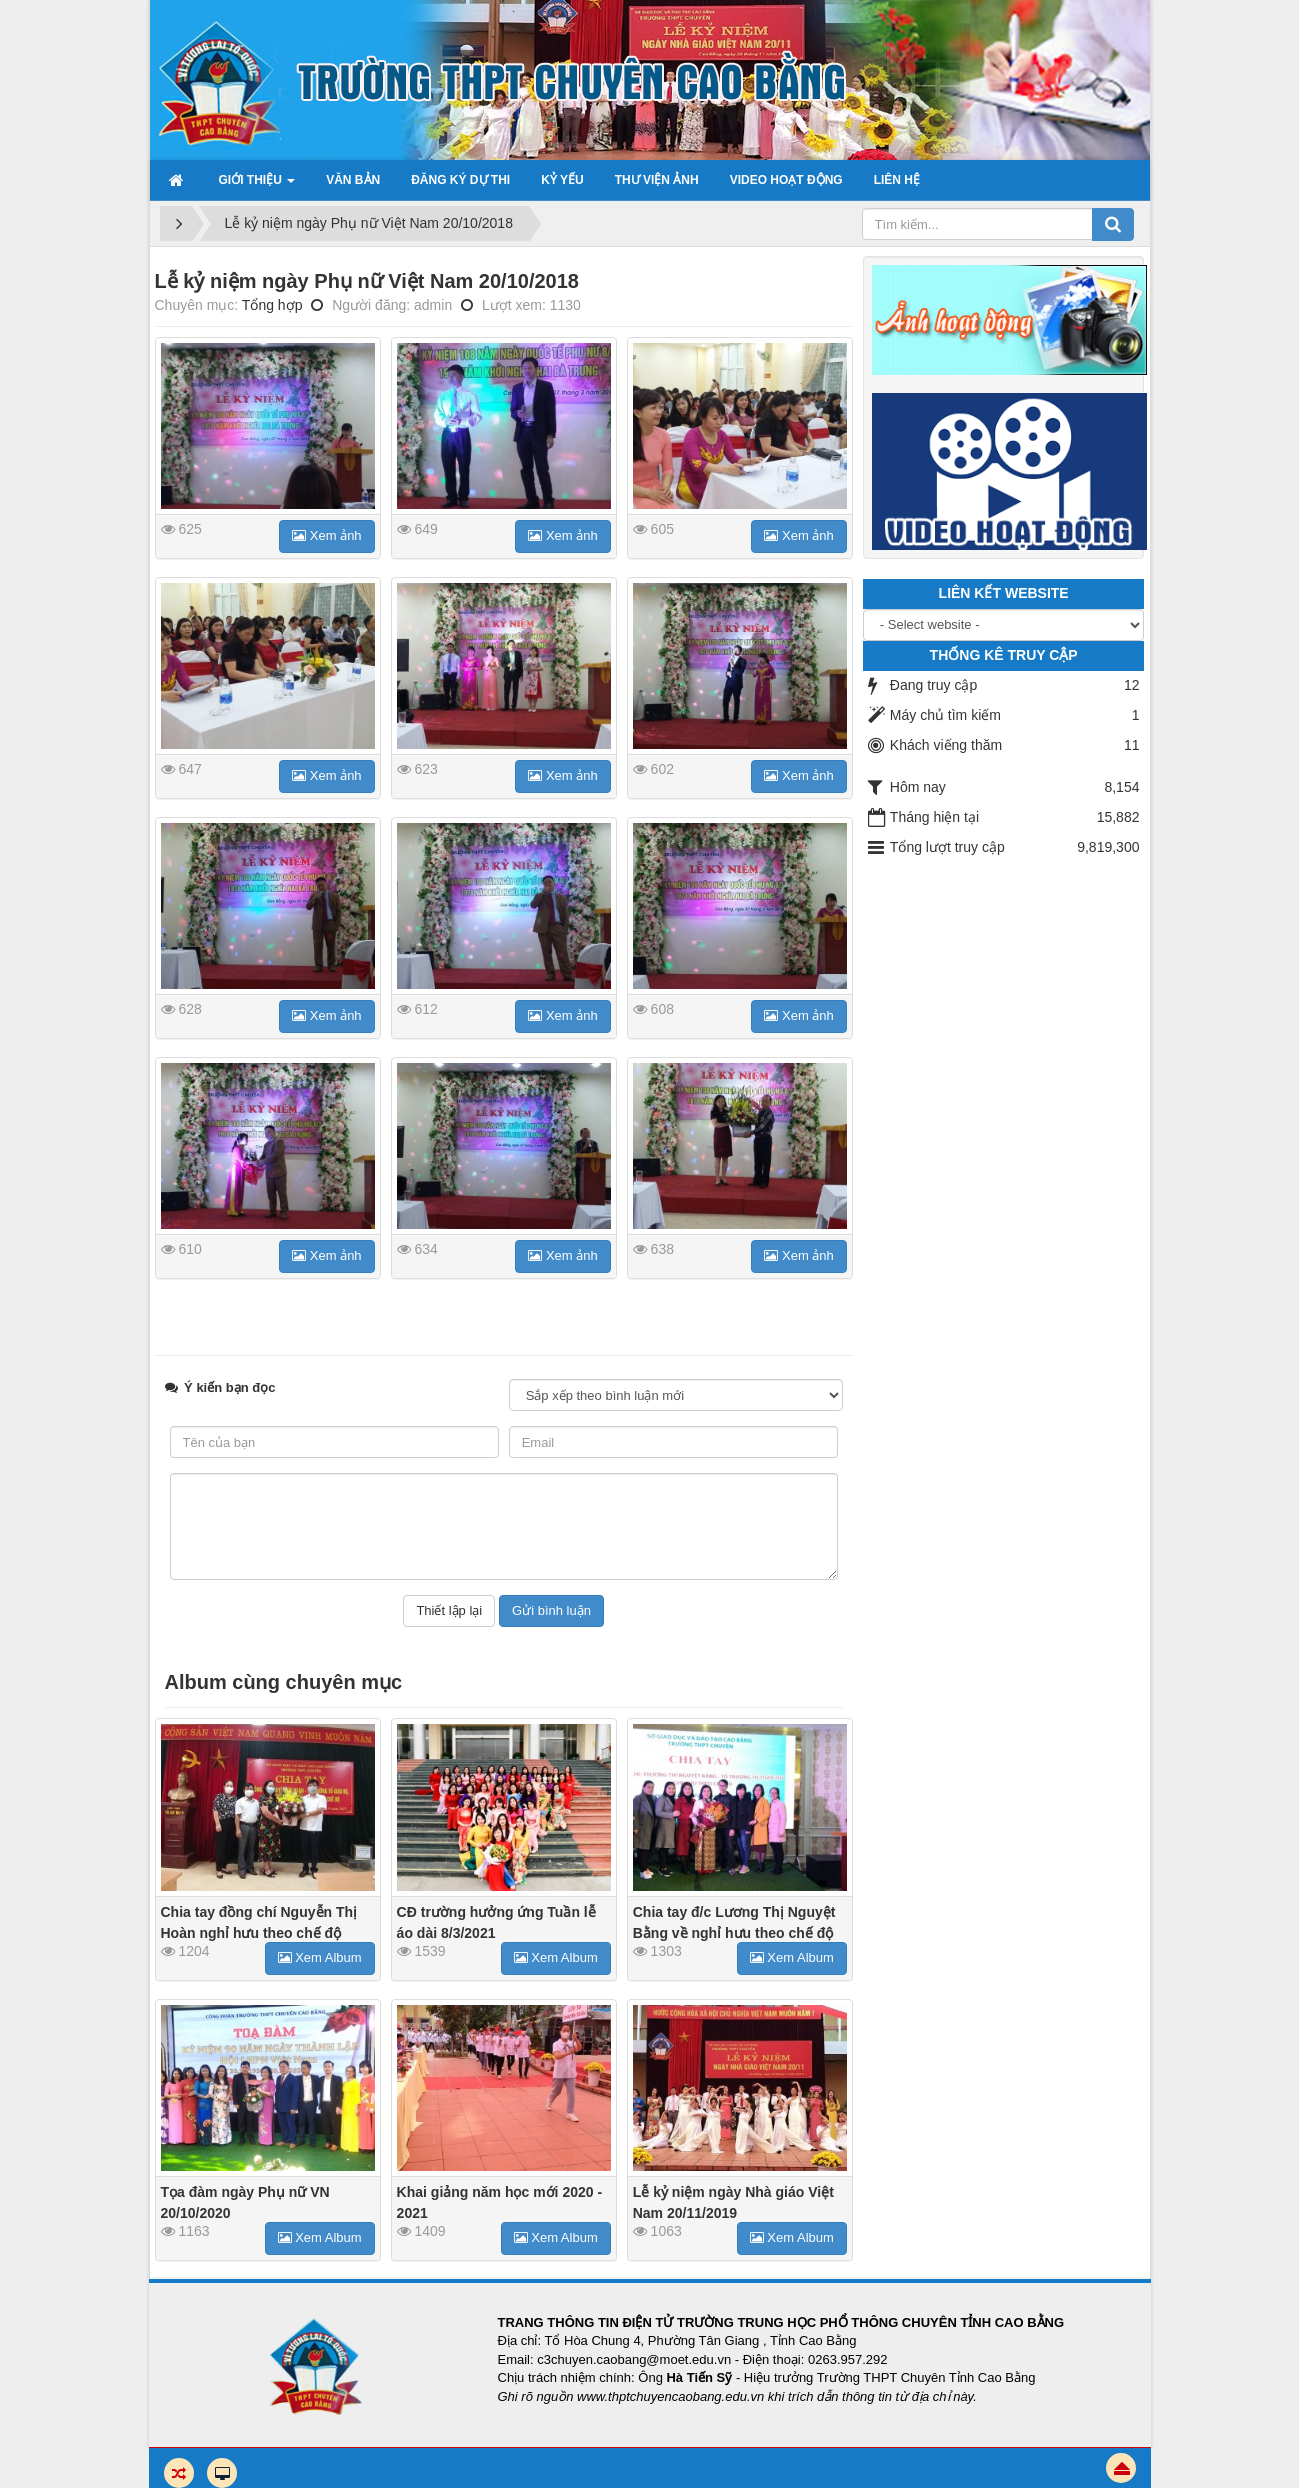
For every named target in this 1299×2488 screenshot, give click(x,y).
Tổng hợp (272, 305)
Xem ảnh (326, 535)
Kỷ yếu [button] (562, 180)
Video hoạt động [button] (786, 180)
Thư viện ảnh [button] (657, 180)
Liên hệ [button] (897, 180)
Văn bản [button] (353, 180)
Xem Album (320, 1957)
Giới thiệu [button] (257, 186)
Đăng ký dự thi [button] (460, 180)
